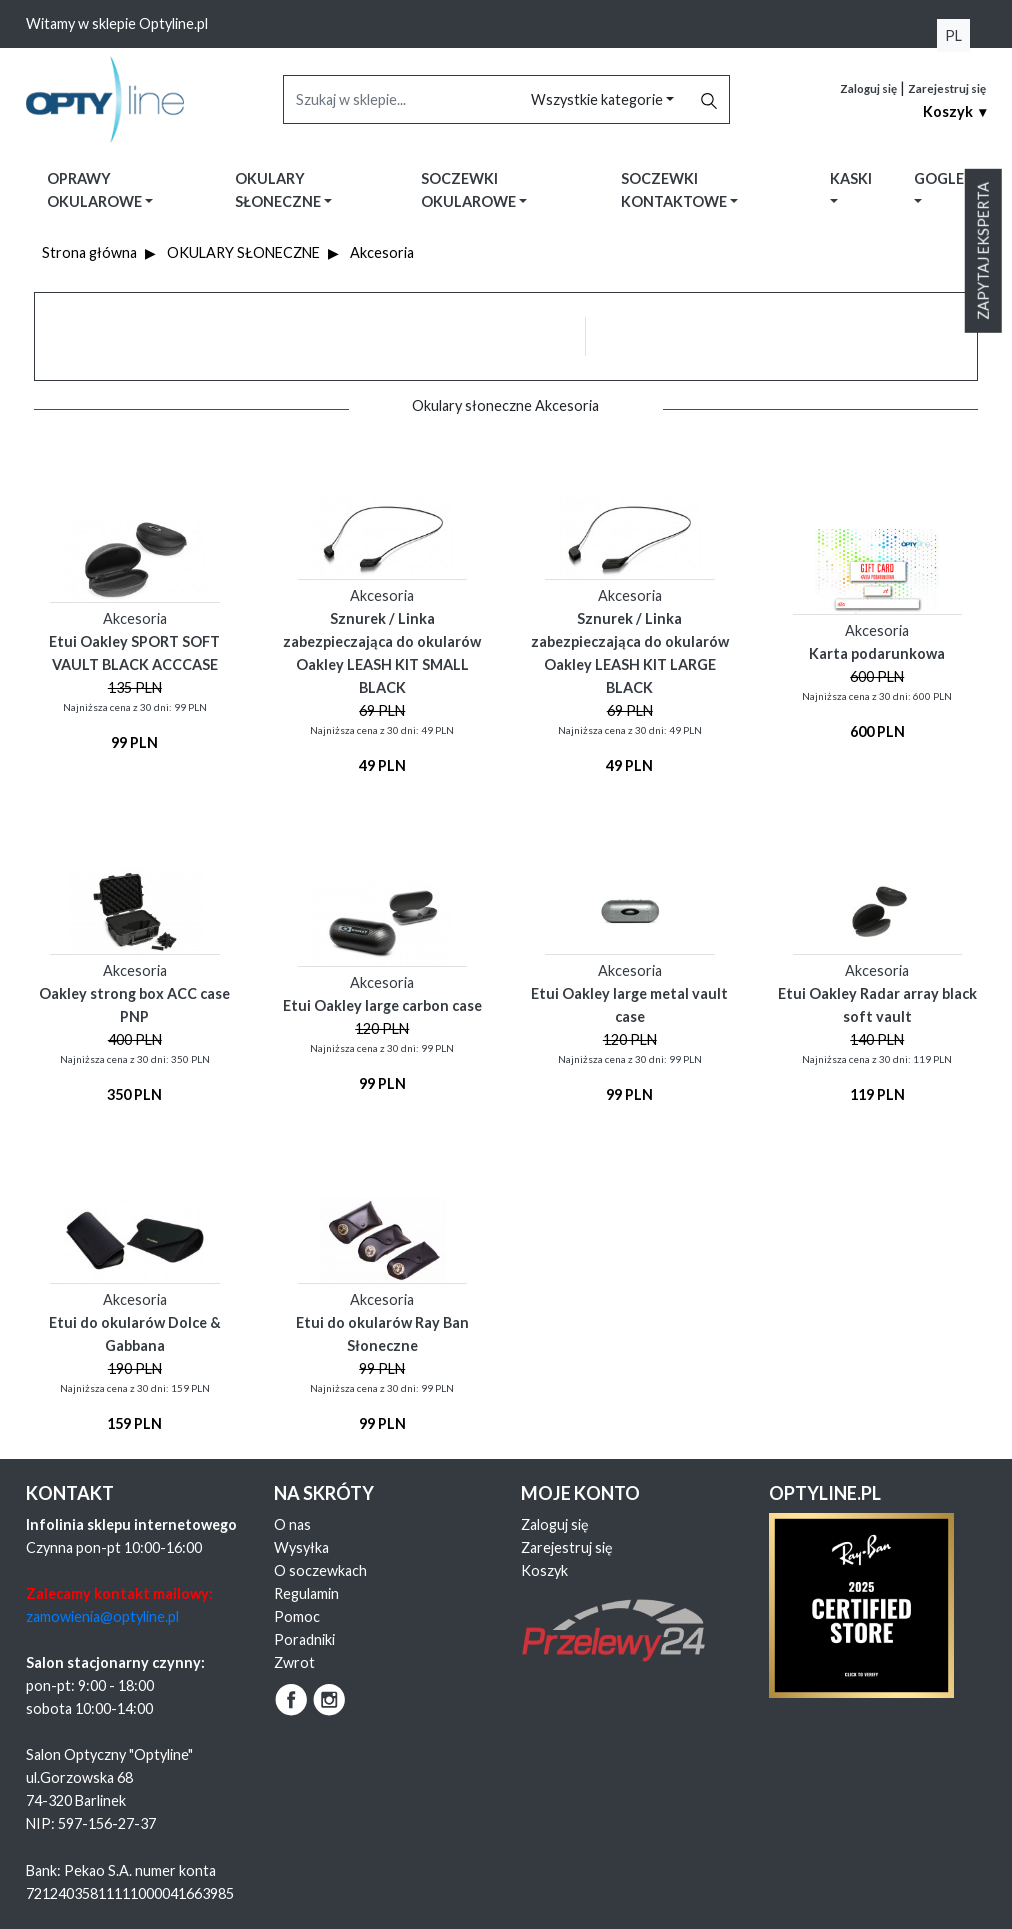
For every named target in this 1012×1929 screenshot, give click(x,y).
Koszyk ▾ (954, 111)
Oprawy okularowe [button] (96, 190)
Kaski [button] (851, 178)
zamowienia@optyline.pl (102, 1616)
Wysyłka (301, 1547)
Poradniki (304, 1639)
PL (953, 35)
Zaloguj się (868, 88)
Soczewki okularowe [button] (470, 190)
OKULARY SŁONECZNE (243, 252)
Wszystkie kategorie (598, 99)
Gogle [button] (939, 178)
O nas (292, 1524)
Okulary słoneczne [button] (279, 190)
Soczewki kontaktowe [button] (675, 190)
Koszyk (544, 1570)
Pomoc (297, 1616)
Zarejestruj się (947, 88)
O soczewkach (320, 1570)
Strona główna (89, 252)
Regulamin (306, 1593)
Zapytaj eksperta (983, 251)
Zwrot (294, 1662)
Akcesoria (382, 252)
